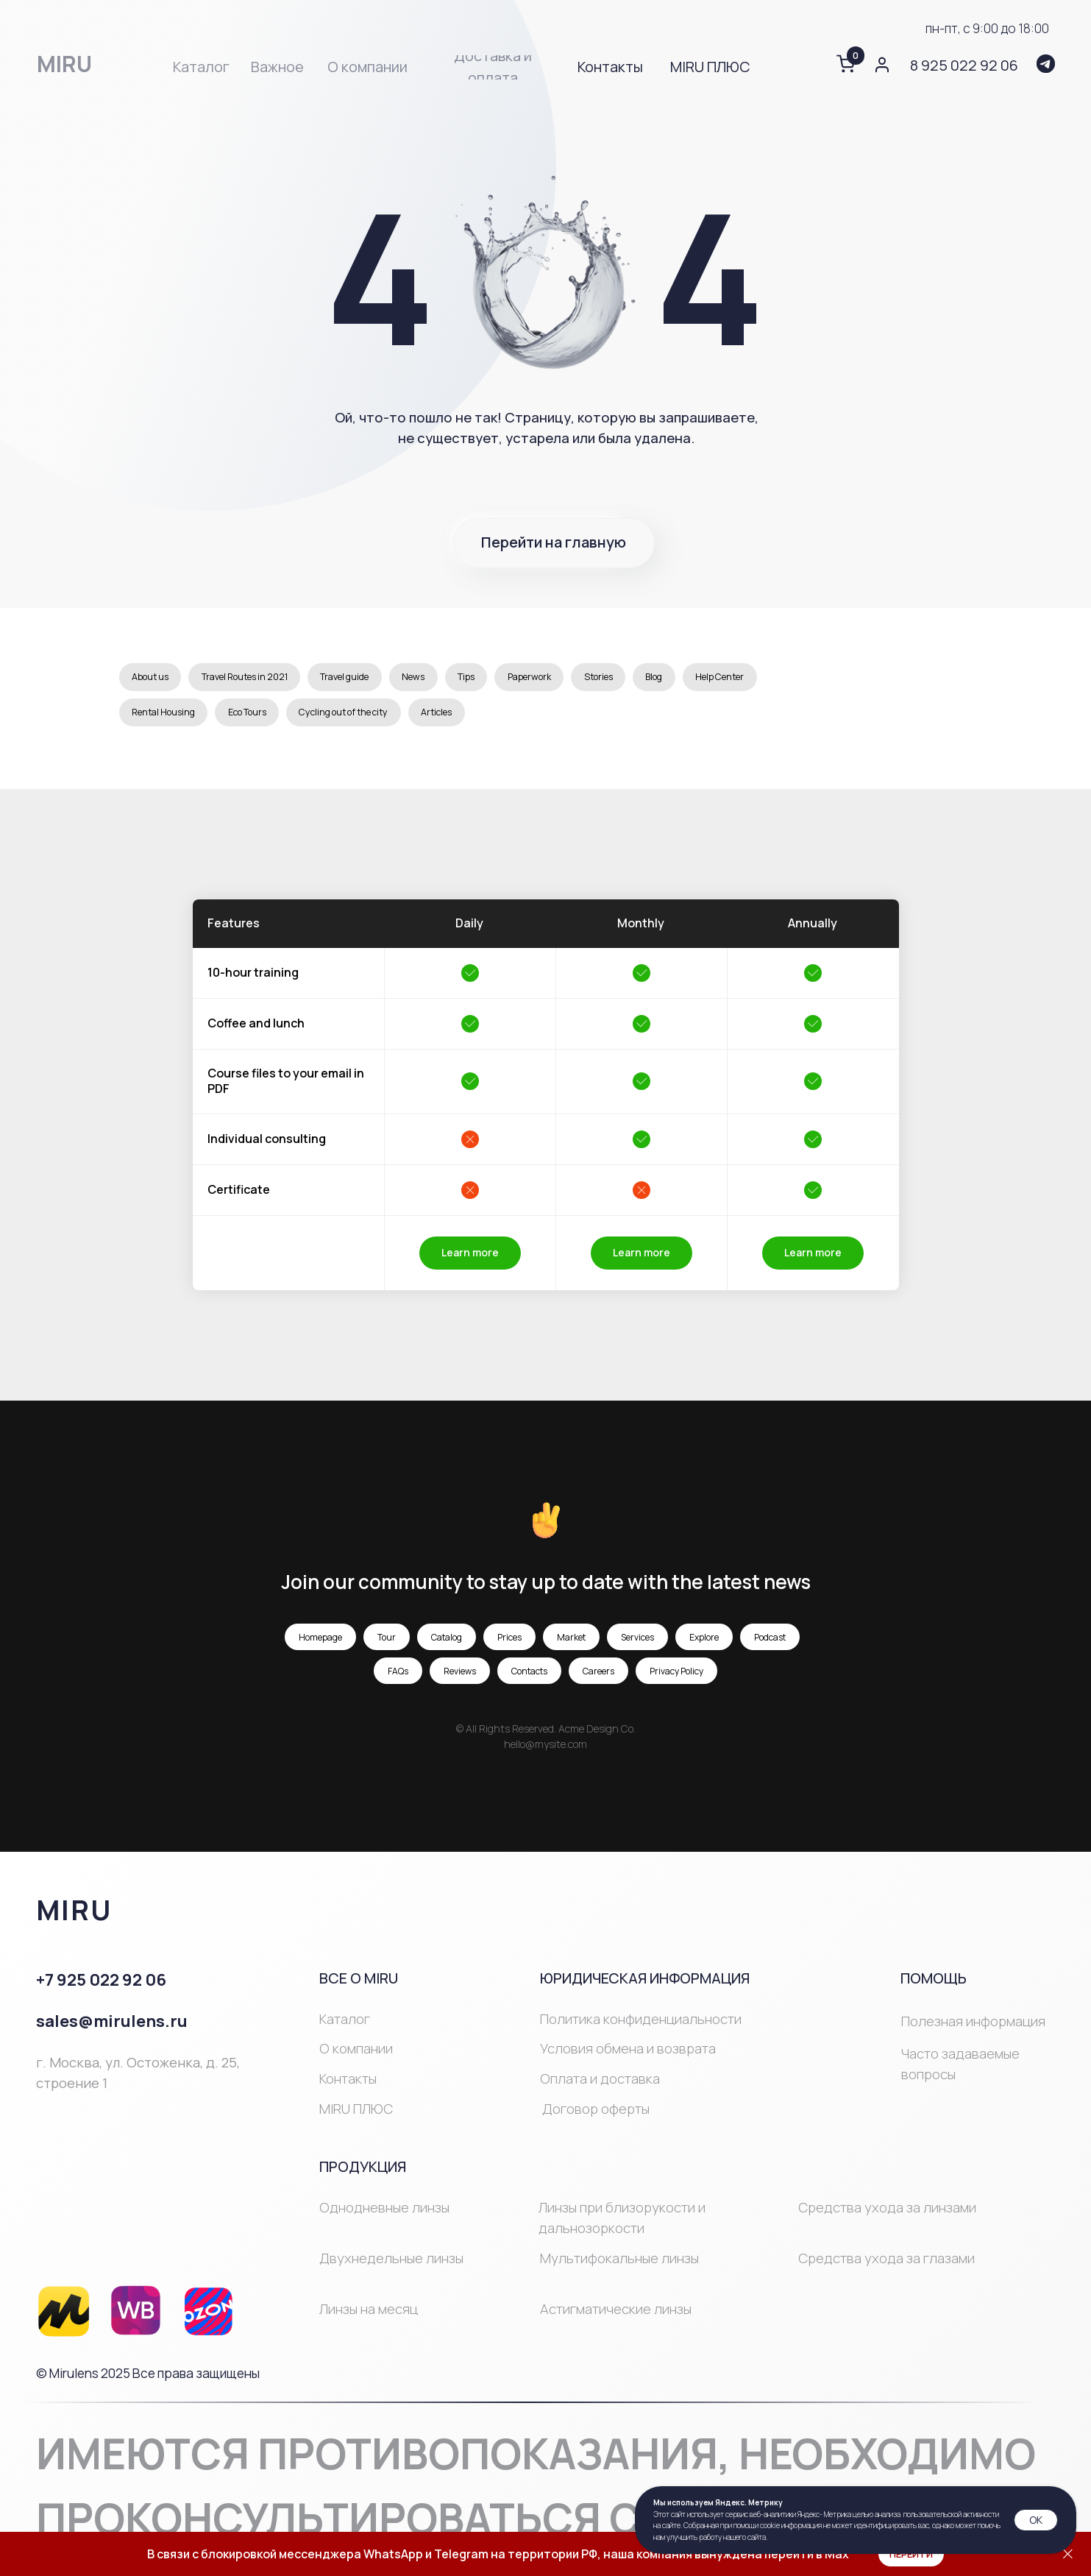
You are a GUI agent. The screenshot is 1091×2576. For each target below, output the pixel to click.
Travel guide (383, 679)
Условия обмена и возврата (628, 2057)
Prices (509, 1645)
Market (571, 1645)
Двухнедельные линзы (391, 2266)
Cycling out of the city (475, 719)
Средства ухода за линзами (887, 2215)
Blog (738, 679)
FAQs (398, 1679)
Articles (582, 719)
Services (637, 1645)
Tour (386, 1645)
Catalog (446, 1645)
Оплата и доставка (600, 2087)
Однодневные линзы (384, 2215)
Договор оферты (596, 2116)
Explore (704, 1645)
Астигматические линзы (616, 2316)
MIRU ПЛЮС (356, 2116)
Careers (598, 1679)
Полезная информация (973, 2029)
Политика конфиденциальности (641, 2027)
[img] (1046, 63)
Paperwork (595, 679)
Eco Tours (362, 719)
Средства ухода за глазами (886, 2266)
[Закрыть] (1067, 2554)
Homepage (320, 1645)
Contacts (529, 1679)
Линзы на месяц (368, 2316)
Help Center (163, 719)
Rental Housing (265, 719)
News (463, 679)
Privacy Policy (676, 1679)
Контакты (348, 2087)
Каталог (344, 2027)
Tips (523, 679)
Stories (674, 679)
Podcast (770, 1645)
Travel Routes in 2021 (265, 679)
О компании (356, 2057)
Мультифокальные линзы (619, 2266)
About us (155, 679)
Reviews (460, 1679)
